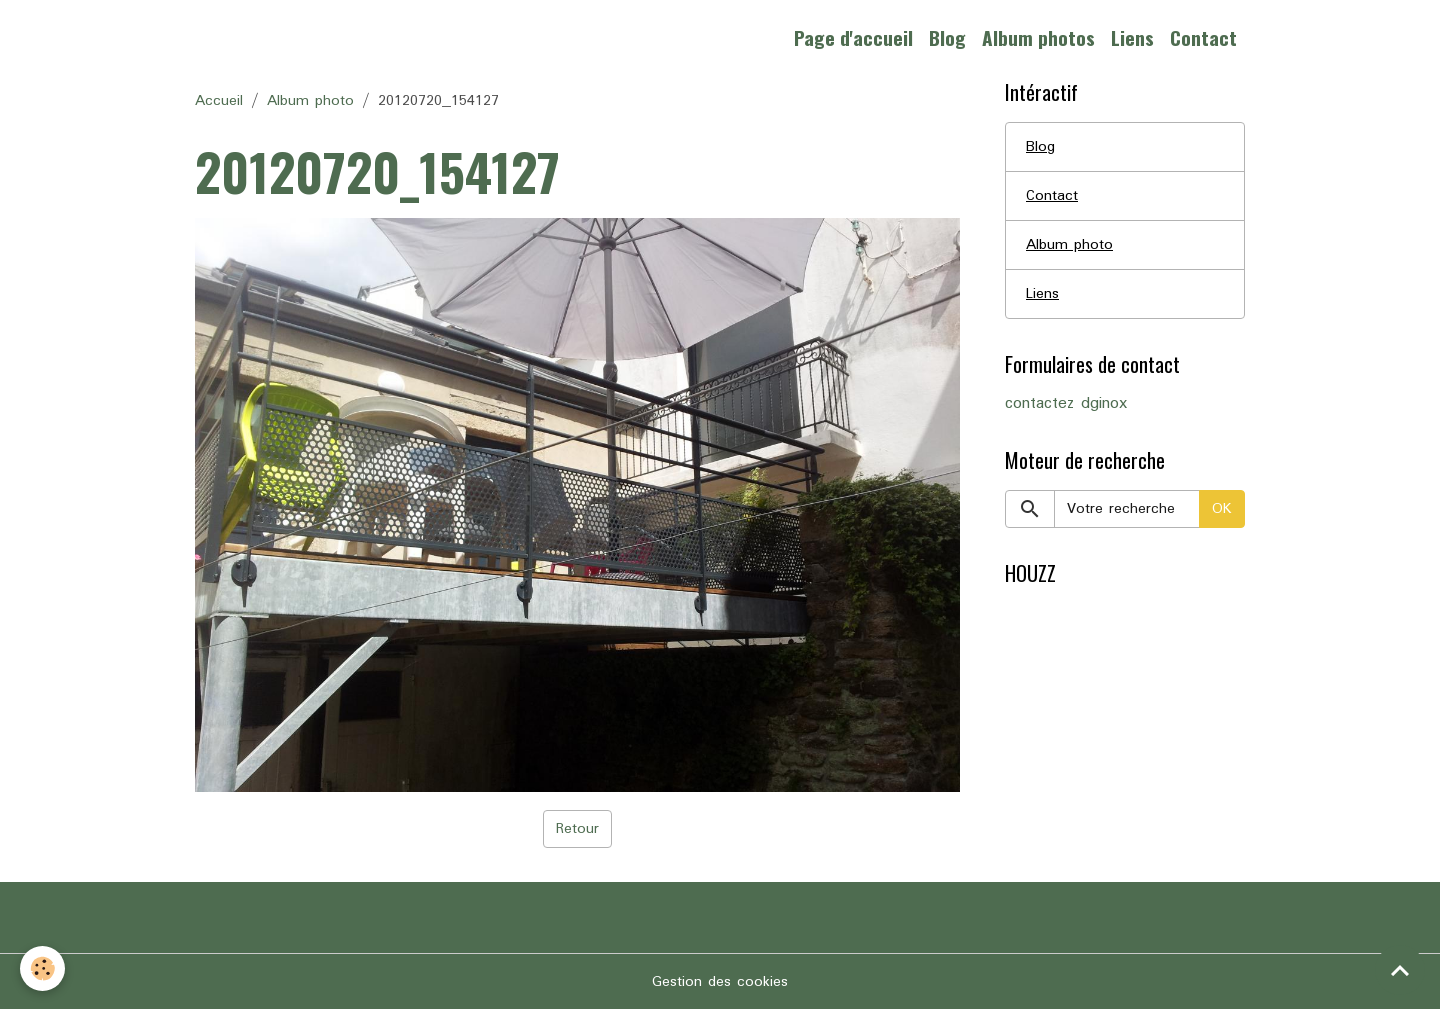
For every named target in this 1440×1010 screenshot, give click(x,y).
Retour (577, 829)
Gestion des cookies (720, 982)
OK (1222, 509)
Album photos (1038, 37)
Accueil (219, 101)
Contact (1203, 37)
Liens (1132, 37)
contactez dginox (1066, 404)
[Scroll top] (1400, 970)
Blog (947, 37)
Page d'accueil (853, 37)
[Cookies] (42, 968)
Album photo (310, 101)
